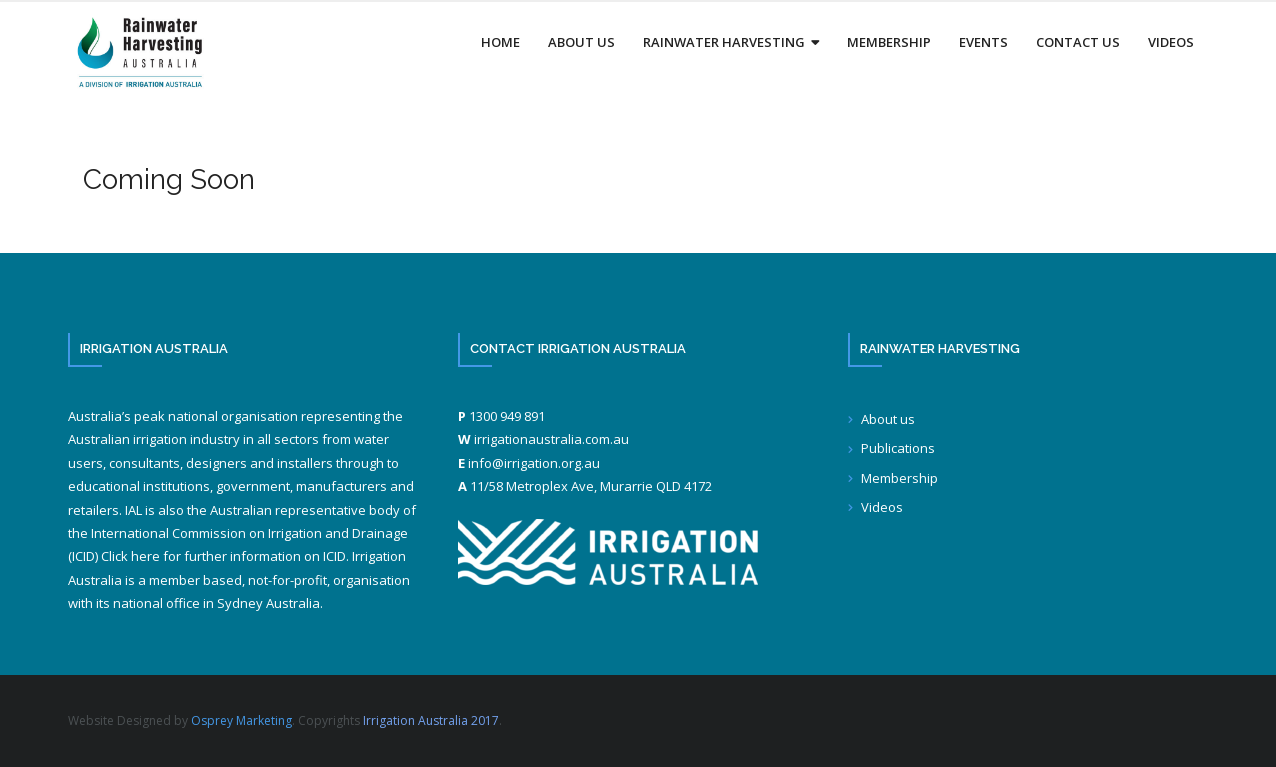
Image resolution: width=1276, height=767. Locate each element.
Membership (899, 478)
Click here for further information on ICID (223, 556)
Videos (882, 507)
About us (888, 419)
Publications (898, 448)
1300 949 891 (507, 416)
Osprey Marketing (241, 720)
